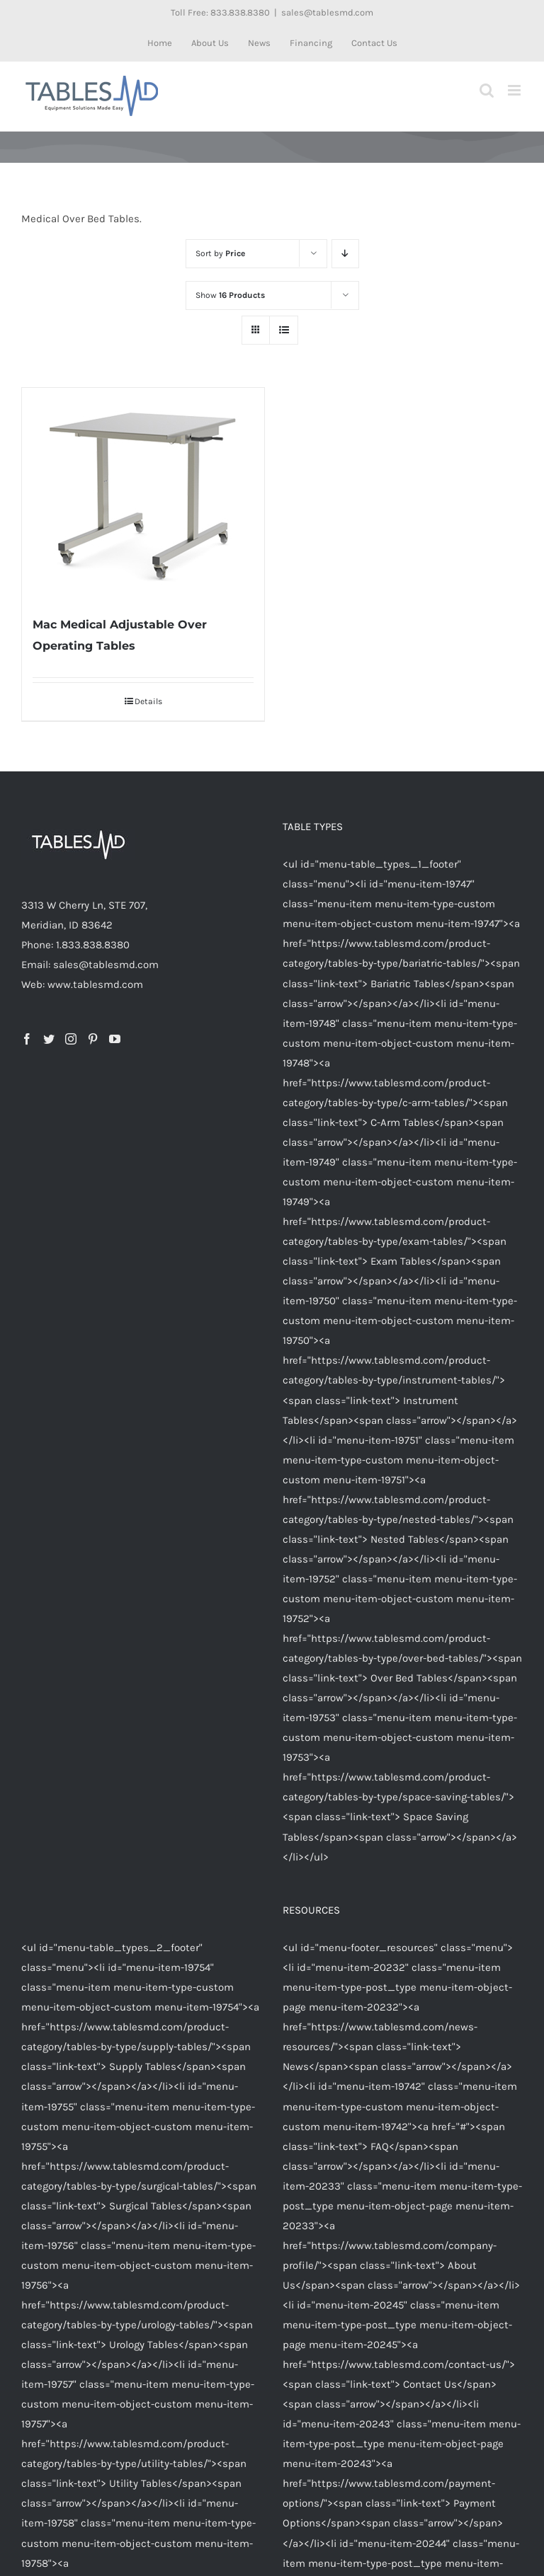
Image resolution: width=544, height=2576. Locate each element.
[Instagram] (70, 1039)
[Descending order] (345, 253)
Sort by (220, 253)
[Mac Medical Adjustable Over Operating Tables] (143, 494)
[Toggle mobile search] (487, 90)
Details (148, 701)
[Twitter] (49, 1039)
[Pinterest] (92, 1039)
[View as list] (284, 330)
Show (230, 295)
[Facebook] (27, 1039)
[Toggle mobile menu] (515, 90)
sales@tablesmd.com (327, 12)
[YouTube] (114, 1039)
